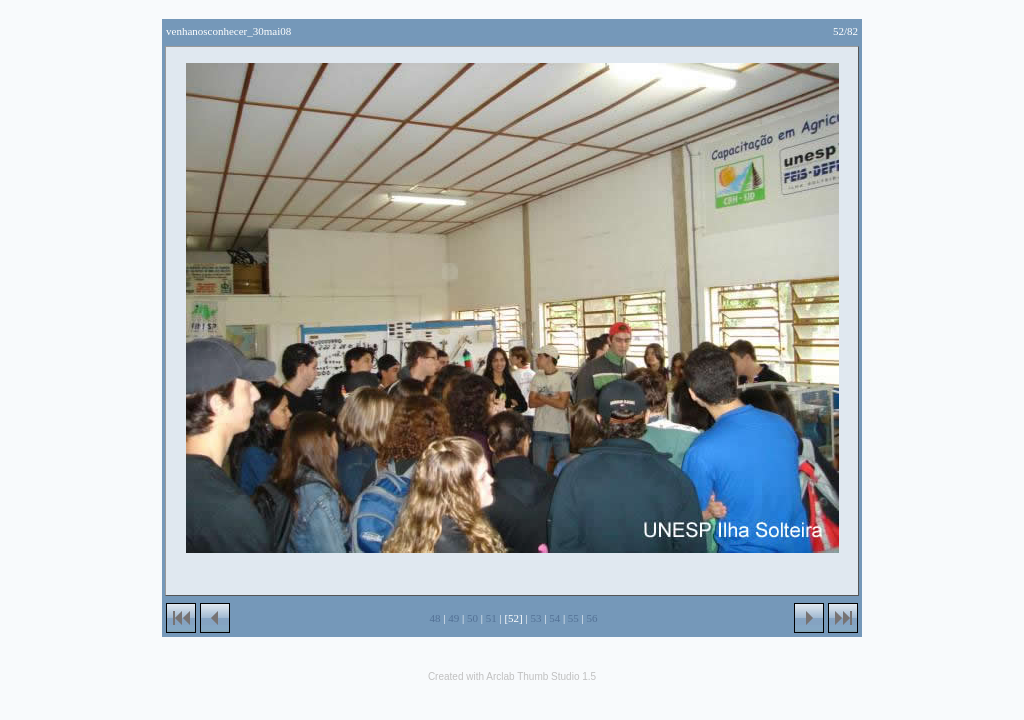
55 (573, 618)
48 (435, 618)
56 (592, 618)
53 (535, 618)
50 (472, 618)
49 (453, 618)
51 (491, 618)
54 (554, 618)
